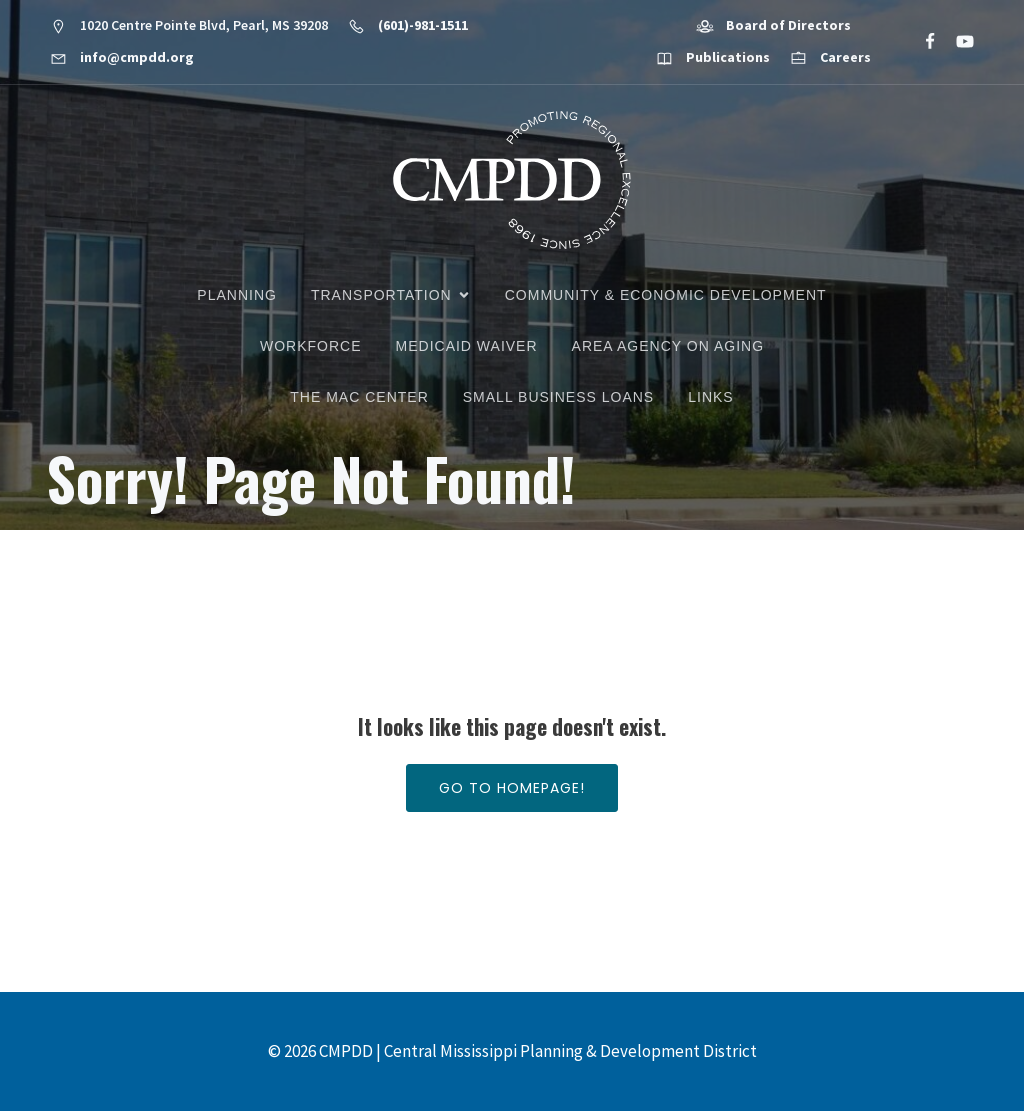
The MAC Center (359, 397)
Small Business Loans (558, 397)
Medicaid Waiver (467, 346)
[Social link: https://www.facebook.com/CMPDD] (921, 42)
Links (710, 397)
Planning (237, 295)
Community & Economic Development (666, 295)
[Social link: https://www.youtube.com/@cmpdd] (956, 42)
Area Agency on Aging (668, 346)
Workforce (311, 346)
